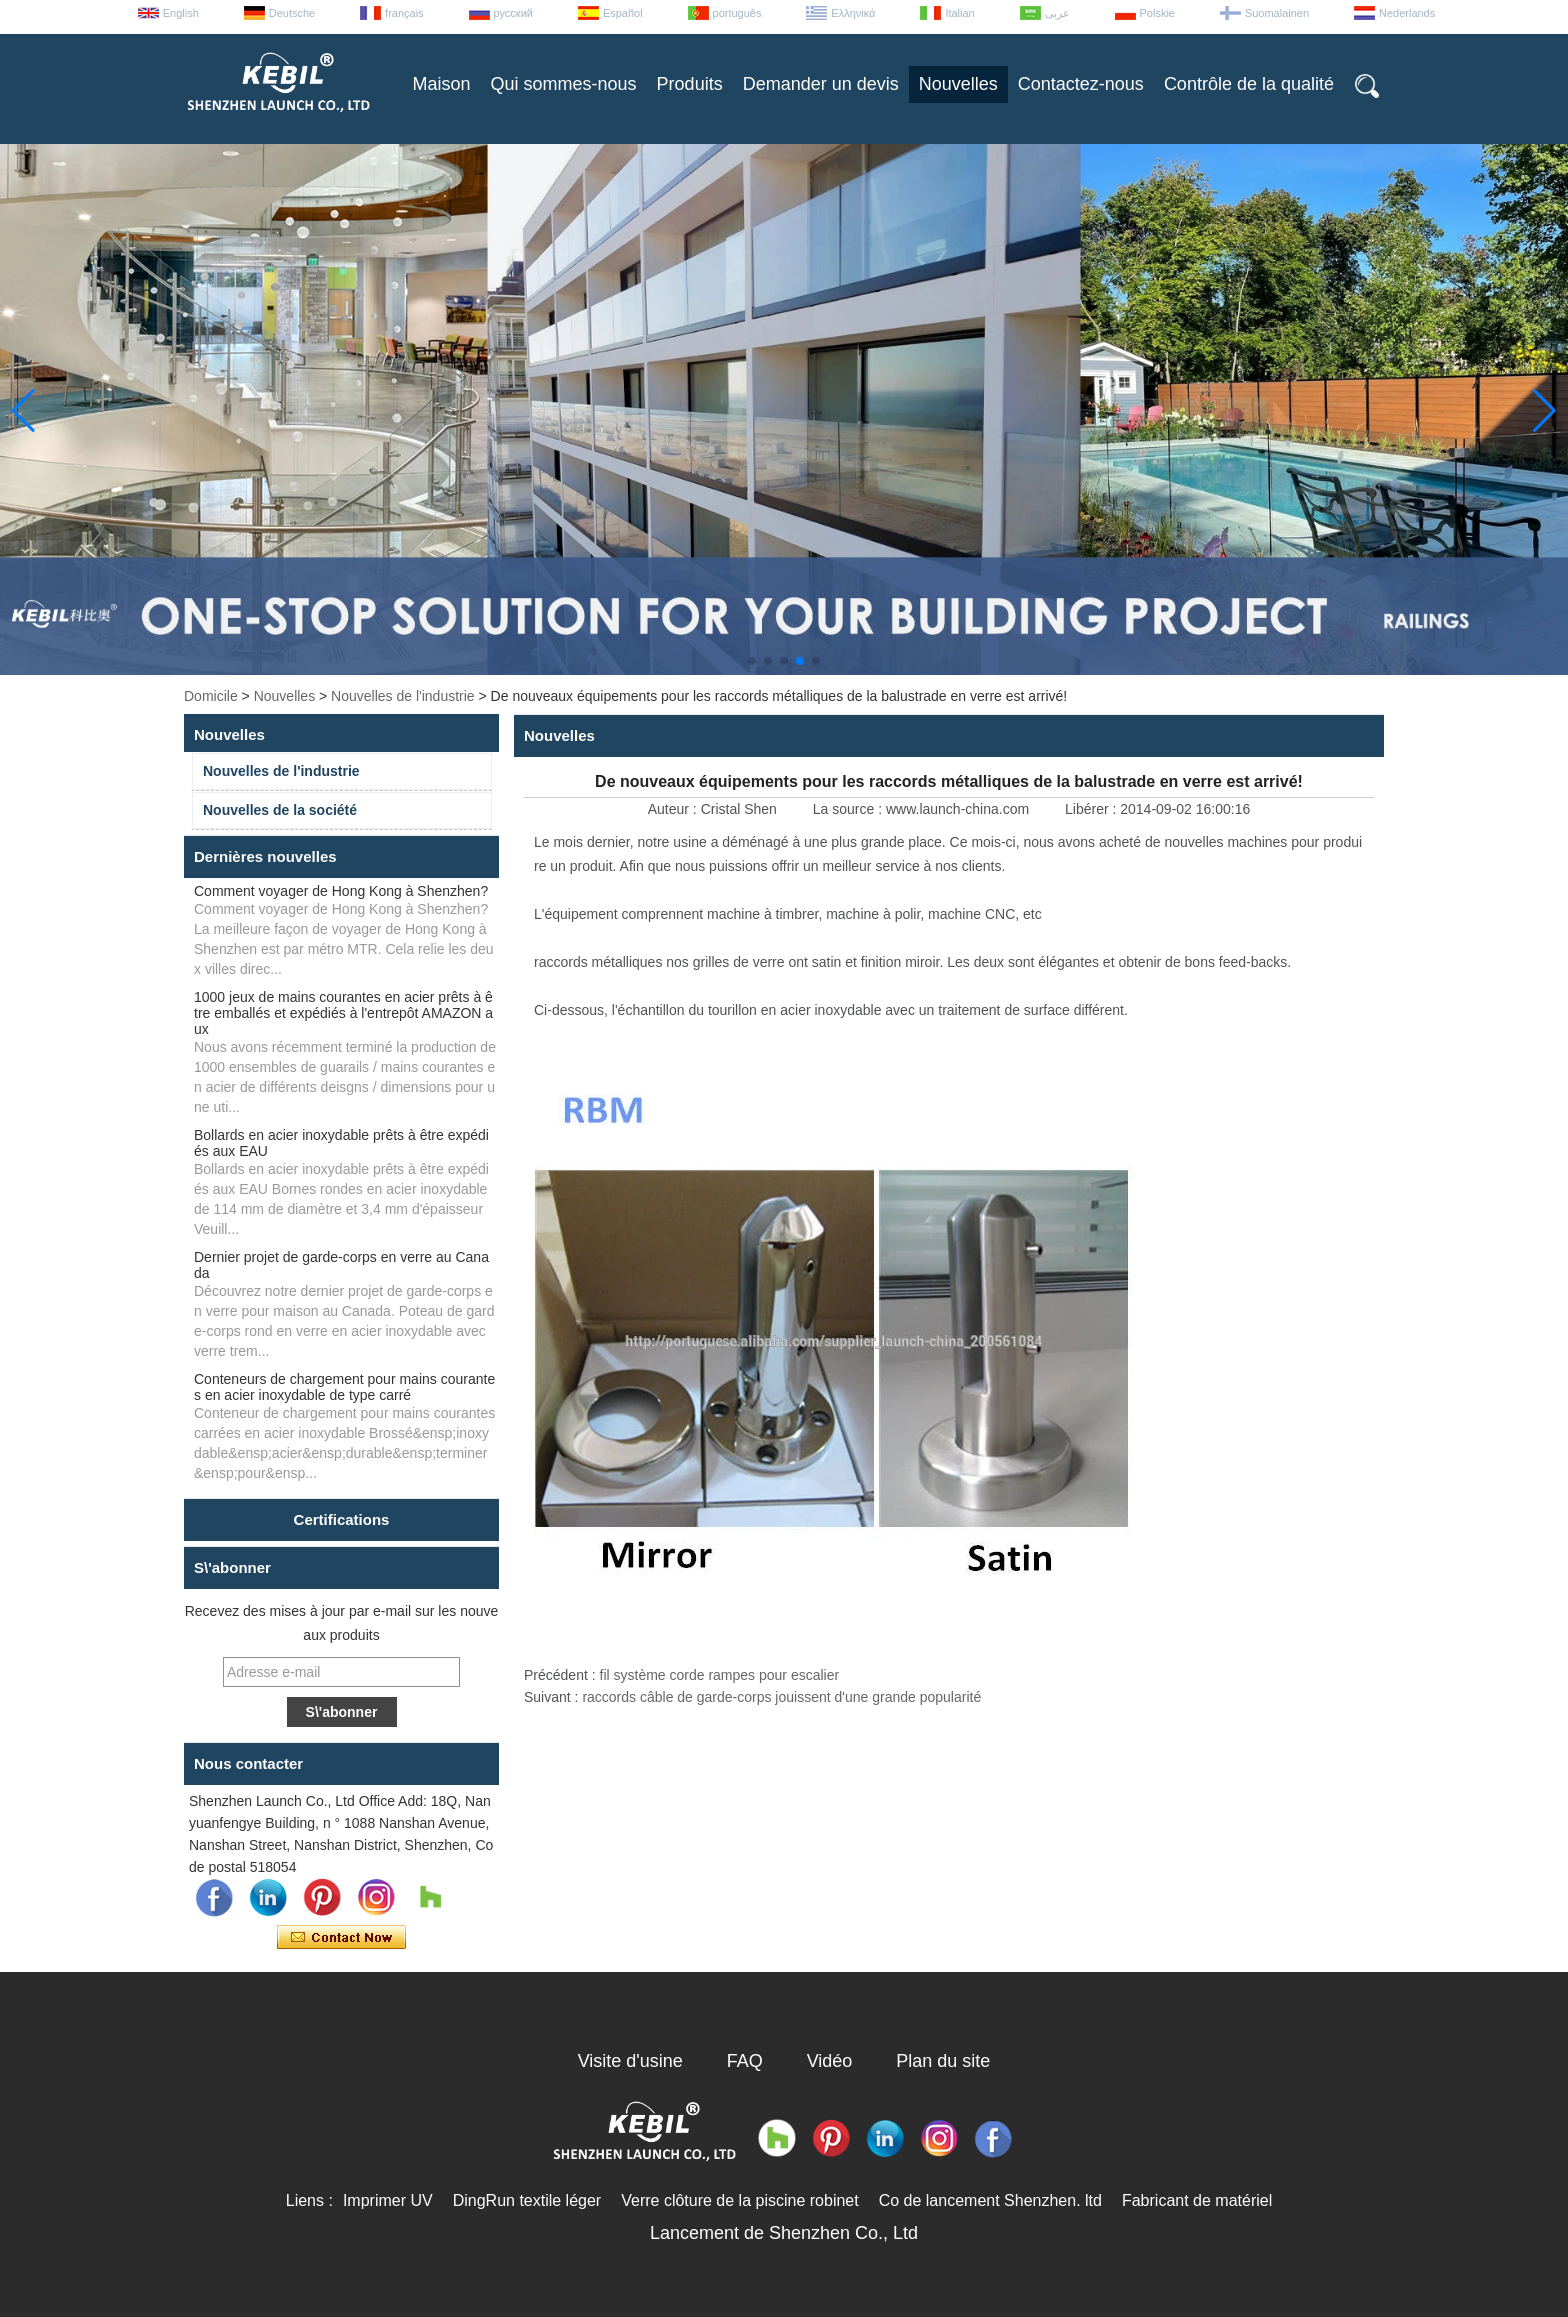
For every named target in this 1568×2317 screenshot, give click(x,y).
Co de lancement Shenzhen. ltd (990, 2200)
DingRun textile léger (527, 2200)
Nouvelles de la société (280, 810)
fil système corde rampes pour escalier (720, 1675)
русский (513, 13)
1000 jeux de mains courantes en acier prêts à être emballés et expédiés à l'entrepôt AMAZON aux (343, 1013)
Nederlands (1407, 13)
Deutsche (292, 13)
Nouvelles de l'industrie (403, 696)
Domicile (211, 696)
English (181, 13)
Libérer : (1092, 809)
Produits (690, 84)
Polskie (1157, 13)
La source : (849, 809)
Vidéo (830, 2061)
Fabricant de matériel (1197, 2200)
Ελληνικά (853, 13)
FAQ (745, 2061)
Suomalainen (1277, 13)
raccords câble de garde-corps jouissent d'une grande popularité (781, 1697)
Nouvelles (958, 84)
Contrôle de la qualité (1249, 84)
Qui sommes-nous (564, 84)
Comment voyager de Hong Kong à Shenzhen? (341, 891)
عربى (1057, 13)
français (404, 13)
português (737, 13)
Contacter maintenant (341, 1938)
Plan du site (943, 2061)
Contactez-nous (1081, 84)
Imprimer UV (388, 2200)
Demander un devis (821, 84)
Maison (442, 84)
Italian (959, 13)
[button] (752, 661)
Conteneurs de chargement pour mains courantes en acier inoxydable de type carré (344, 1387)
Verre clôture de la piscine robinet (739, 2200)
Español (623, 13)
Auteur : (674, 809)
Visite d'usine (630, 2061)
